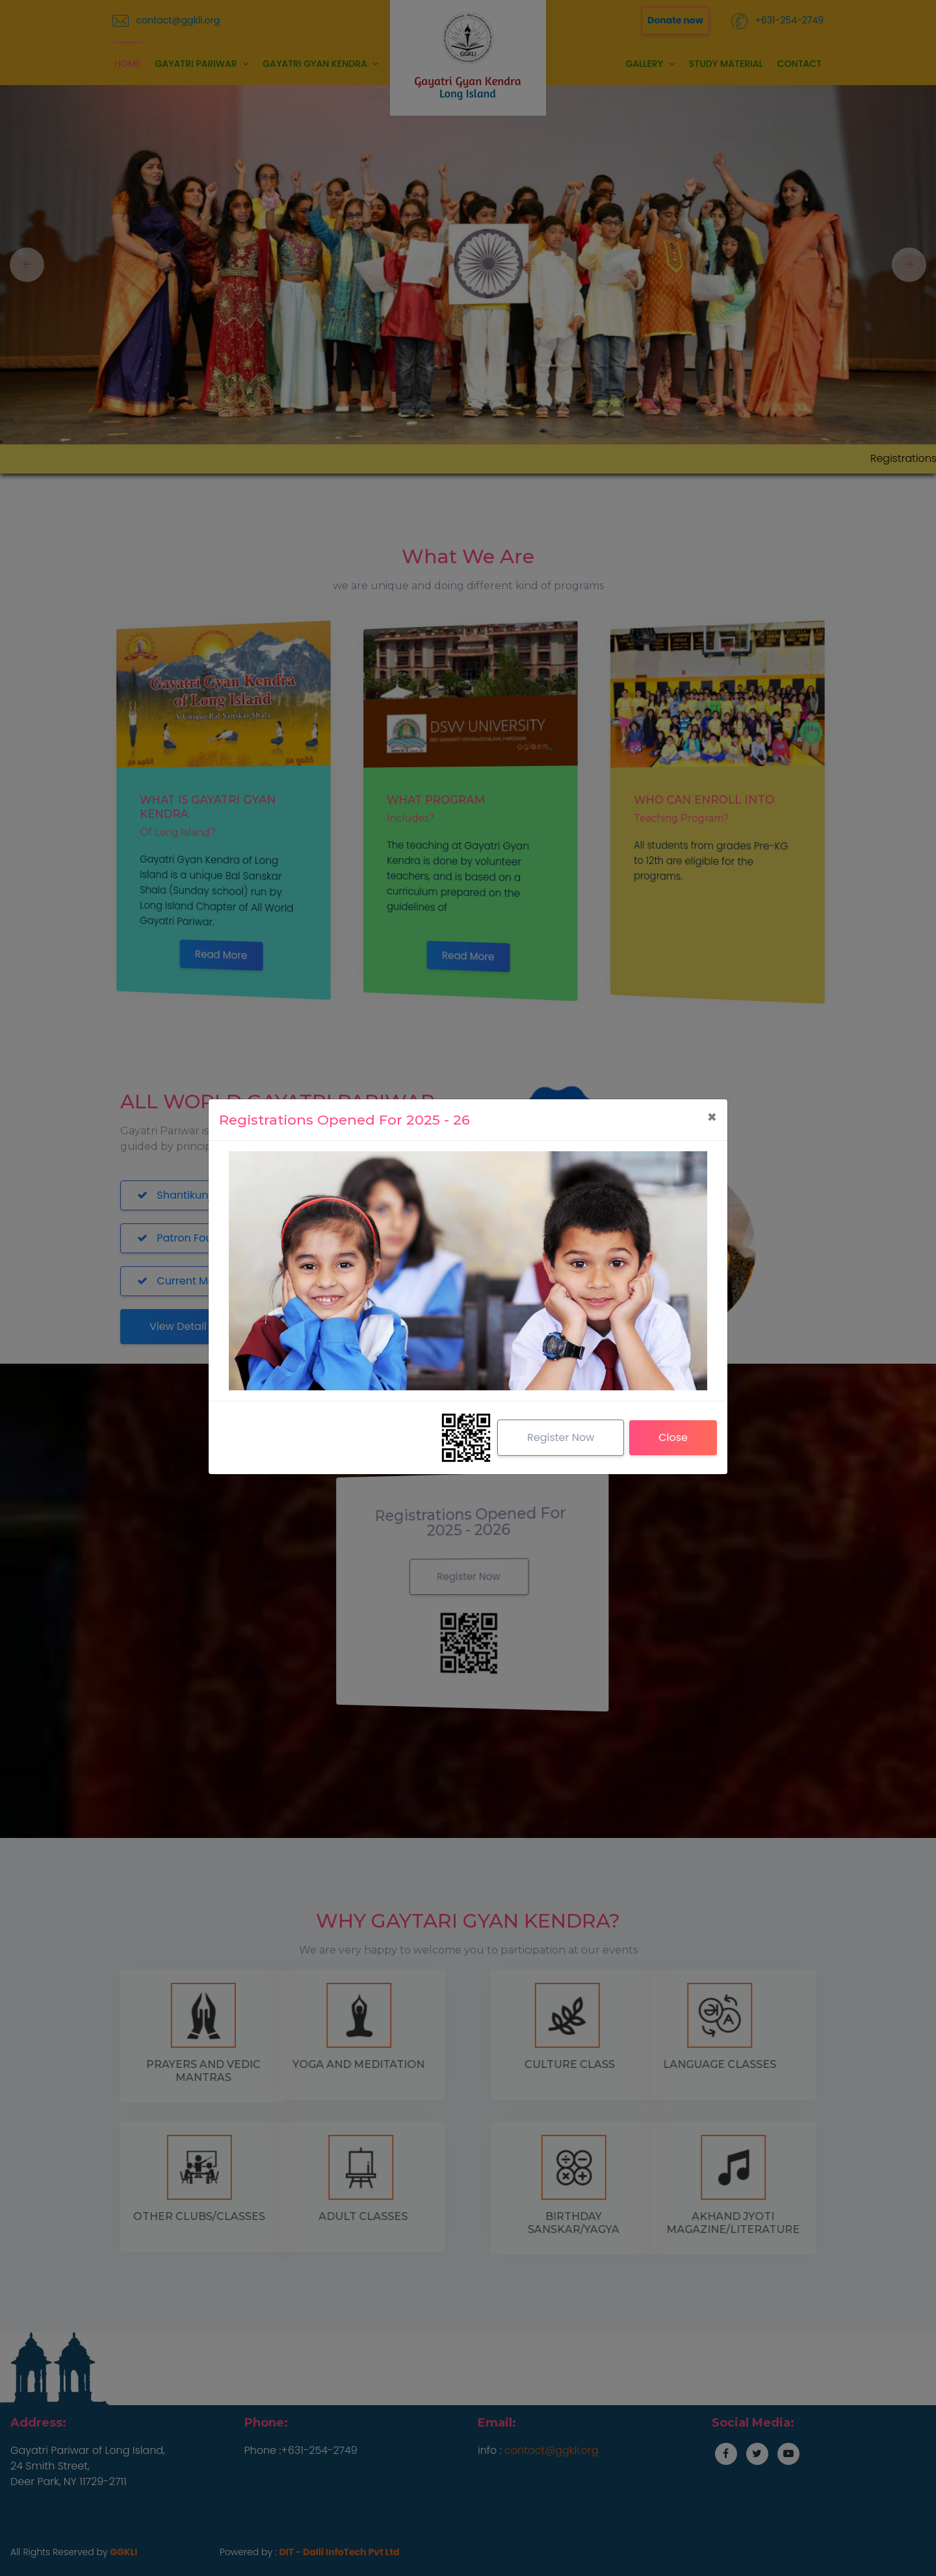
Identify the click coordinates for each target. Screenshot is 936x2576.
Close (673, 1437)
